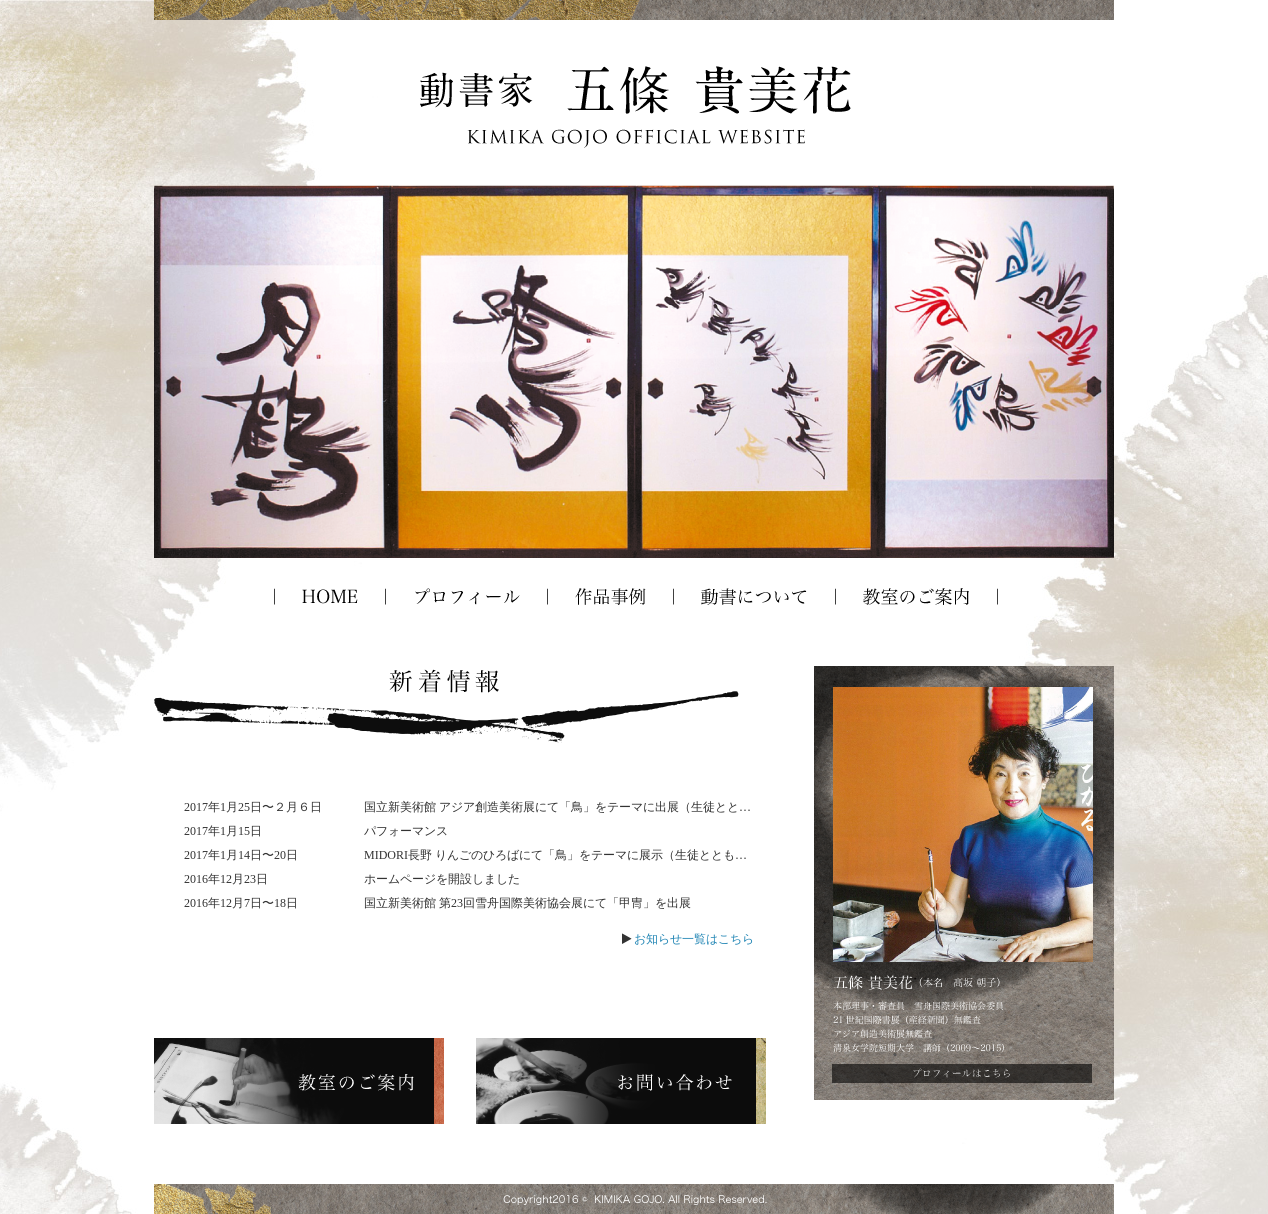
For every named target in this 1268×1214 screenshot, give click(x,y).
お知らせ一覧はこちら (694, 939)
